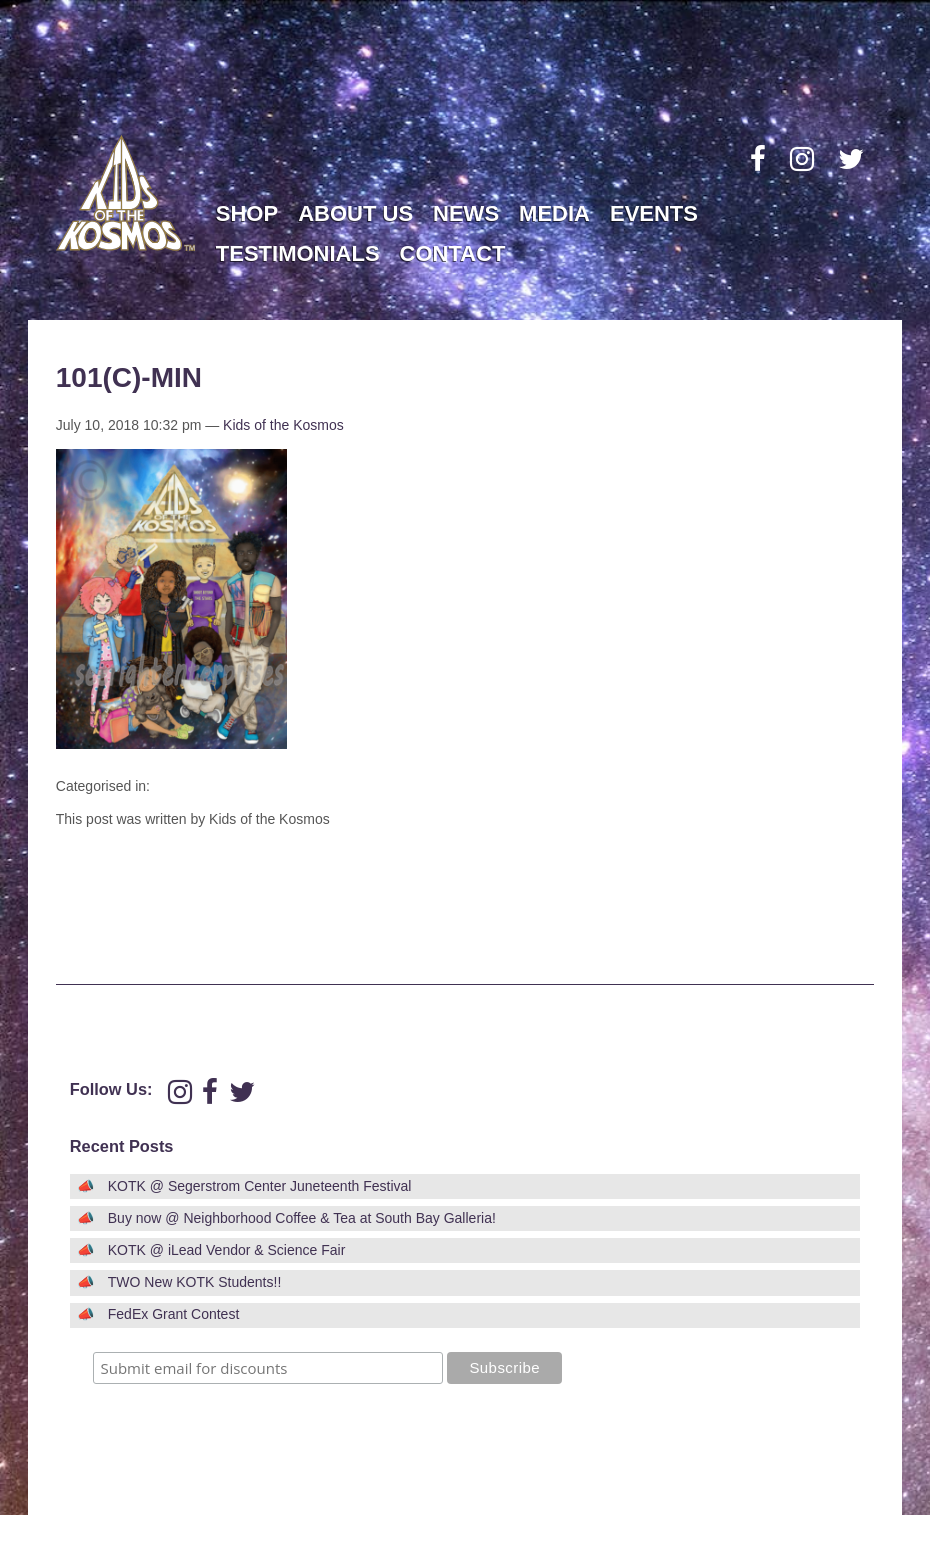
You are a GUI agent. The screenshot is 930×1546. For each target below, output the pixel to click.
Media (554, 213)
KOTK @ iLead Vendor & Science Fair (227, 1250)
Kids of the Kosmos (283, 425)
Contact (453, 253)
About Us (355, 213)
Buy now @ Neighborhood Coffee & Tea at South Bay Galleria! (302, 1218)
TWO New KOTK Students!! (195, 1282)
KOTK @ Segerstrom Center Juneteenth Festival (260, 1186)
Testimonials (298, 253)
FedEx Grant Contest (174, 1314)
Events (654, 213)
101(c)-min (129, 377)
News (466, 213)
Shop (247, 213)
